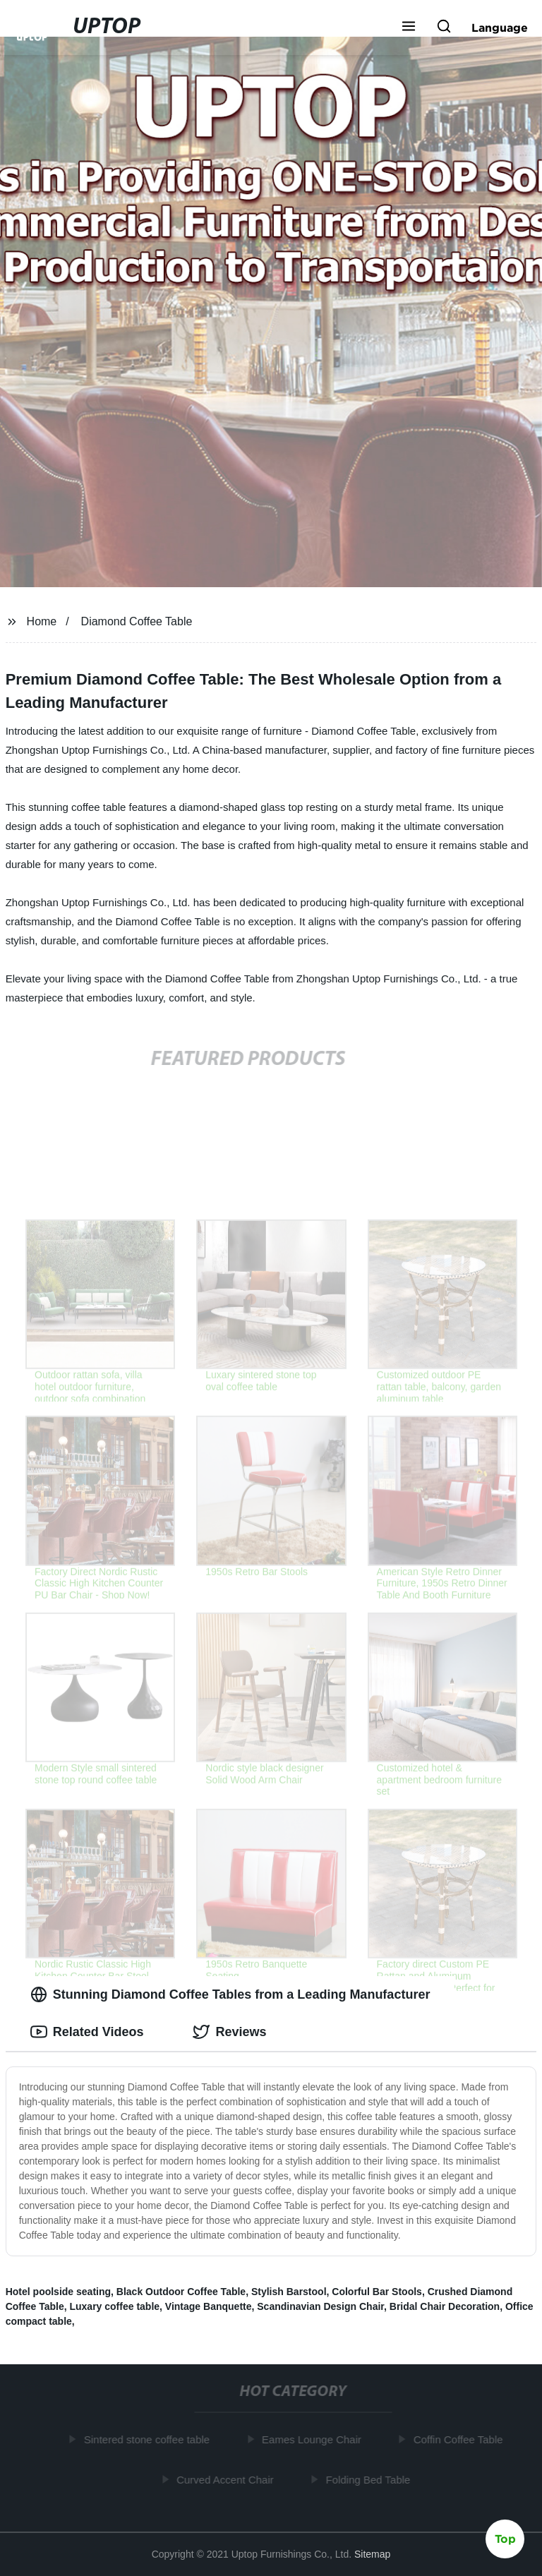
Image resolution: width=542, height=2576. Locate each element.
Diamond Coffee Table (137, 621)
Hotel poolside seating (58, 2291)
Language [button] (499, 27)
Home (42, 621)
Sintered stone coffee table (149, 2439)
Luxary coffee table (114, 2306)
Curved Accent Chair (228, 2479)
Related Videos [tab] (87, 2031)
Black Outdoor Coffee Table (181, 2291)
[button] (408, 27)
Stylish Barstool (289, 2291)
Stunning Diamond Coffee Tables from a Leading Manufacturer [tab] (230, 1994)
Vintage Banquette (208, 2306)
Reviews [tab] (229, 2031)
